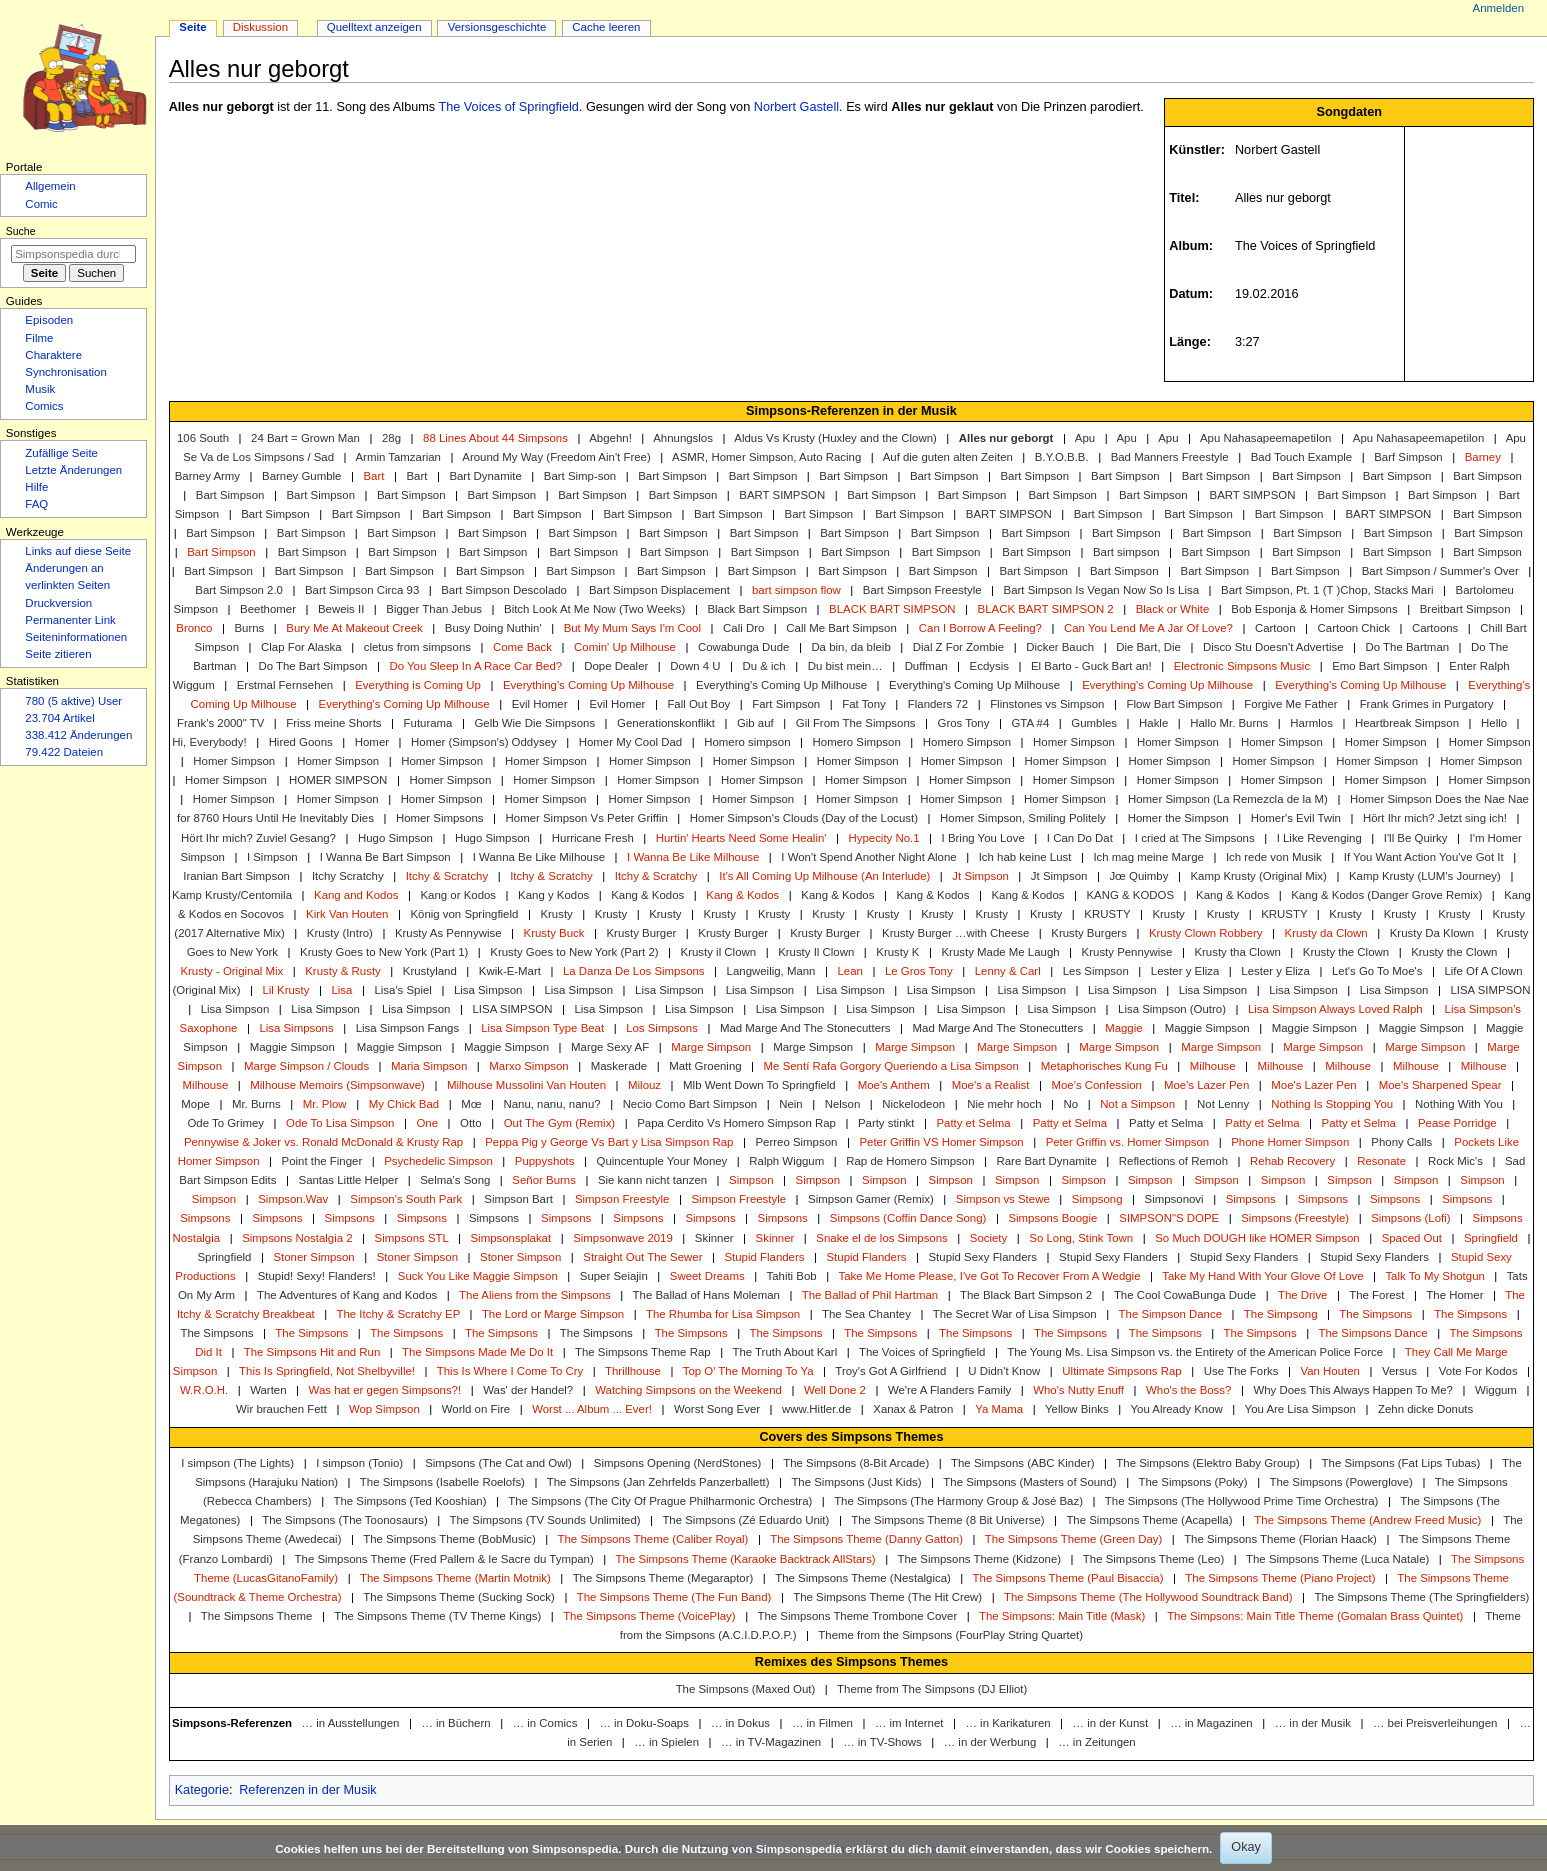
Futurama (428, 723)
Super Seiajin (614, 1276)
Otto (471, 1123)
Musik (40, 389)
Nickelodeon (913, 1104)
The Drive (1303, 1295)
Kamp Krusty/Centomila (232, 895)
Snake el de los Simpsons (881, 1238)
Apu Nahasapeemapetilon (1265, 438)
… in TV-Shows (882, 1742)
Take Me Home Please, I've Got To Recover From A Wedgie (989, 1276)
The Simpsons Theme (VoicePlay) (649, 1616)
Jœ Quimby (1138, 876)
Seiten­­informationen (76, 637)
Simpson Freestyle (622, 1199)
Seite (192, 27)
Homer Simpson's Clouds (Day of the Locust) (804, 818)
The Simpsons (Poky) (1192, 1482)
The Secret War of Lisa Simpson (1015, 1314)
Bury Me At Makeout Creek (354, 628)
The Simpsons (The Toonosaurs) (344, 1520)
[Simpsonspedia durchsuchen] (73, 254)
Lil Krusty (285, 990)
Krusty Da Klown (1432, 933)
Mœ (471, 1104)
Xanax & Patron (913, 1409)
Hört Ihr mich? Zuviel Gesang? (258, 838)
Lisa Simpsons (296, 1028)
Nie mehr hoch (1004, 1104)
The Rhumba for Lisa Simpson (723, 1314)
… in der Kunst (1111, 1723)
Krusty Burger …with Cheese (955, 933)
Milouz (644, 1085)
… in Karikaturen (1008, 1723)
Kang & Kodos (647, 895)
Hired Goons (301, 742)
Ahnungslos (683, 438)
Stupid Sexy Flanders (983, 1257)
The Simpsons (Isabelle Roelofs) (442, 1482)
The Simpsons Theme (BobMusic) (449, 1539)
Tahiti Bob (791, 1276)
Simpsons (1251, 1199)
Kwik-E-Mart (510, 971)
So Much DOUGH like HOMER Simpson (1257, 1238)
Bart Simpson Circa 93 (362, 590)
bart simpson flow (796, 590)
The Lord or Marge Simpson (553, 1314)
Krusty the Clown (1346, 952)
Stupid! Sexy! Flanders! (317, 1276)
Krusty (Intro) (340, 933)
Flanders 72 (938, 704)
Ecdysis (989, 666)
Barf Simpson (1408, 457)
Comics (44, 406)
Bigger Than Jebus (434, 609)
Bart (373, 476)
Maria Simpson (429, 1066)
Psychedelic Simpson (438, 1161)
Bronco (194, 628)
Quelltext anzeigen (374, 27)
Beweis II (341, 609)
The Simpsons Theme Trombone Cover (857, 1616)
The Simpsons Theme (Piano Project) (1280, 1578)
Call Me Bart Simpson (841, 628)
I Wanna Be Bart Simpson (385, 857)
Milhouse (1213, 1066)
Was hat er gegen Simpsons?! (385, 1390)
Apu (1085, 438)
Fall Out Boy (698, 704)
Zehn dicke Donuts (1425, 1409)
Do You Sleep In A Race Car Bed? (475, 666)
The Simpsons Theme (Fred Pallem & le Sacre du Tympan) (444, 1559)
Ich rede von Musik (1274, 857)
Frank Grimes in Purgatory (1427, 704)
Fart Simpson (786, 704)
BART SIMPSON (782, 495)
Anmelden (1499, 8)
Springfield (1491, 1238)
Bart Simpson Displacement (659, 590)
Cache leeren (606, 27)
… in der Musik (1313, 1723)
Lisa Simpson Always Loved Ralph (1335, 1009)
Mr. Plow (325, 1104)
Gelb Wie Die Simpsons (534, 723)
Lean (850, 971)
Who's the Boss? (1188, 1390)
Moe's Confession (1096, 1085)
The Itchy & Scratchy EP (399, 1314)
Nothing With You (1459, 1104)
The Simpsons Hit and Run (312, 1352)
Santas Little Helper (349, 1180)
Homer (372, 742)
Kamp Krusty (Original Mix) (1258, 876)
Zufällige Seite (61, 453)
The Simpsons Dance (1372, 1333)
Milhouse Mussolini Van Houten (526, 1085)
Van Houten (1329, 1371)
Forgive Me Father (1290, 704)
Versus (1399, 1371)
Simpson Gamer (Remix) (871, 1199)
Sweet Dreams (707, 1276)
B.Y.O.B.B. (1062, 457)
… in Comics (545, 1723)
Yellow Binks (1077, 1409)
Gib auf (755, 723)
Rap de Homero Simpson (910, 1161)
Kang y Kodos (553, 895)
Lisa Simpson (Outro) (1172, 1009)
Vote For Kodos (1478, 1371)
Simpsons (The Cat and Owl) (498, 1463)
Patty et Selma (973, 1123)
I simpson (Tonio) (359, 1463)
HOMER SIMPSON (338, 780)
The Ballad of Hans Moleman (706, 1295)
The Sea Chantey (866, 1314)
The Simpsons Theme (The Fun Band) (674, 1597)
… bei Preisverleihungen (1435, 1723)
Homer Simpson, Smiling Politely (1023, 818)
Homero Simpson (857, 742)
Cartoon (1275, 628)
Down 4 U (695, 666)
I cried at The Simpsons (1195, 838)
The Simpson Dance (1170, 1314)
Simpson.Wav (293, 1199)
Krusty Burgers (1089, 933)
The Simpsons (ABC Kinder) (1022, 1463)
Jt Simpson (980, 876)
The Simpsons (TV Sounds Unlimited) (545, 1520)
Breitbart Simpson (1465, 609)
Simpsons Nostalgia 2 (297, 1238)
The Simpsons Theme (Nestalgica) (863, 1578)
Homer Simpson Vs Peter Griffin (587, 818)
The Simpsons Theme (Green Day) (1074, 1539)
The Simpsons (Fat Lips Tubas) (1401, 1463)
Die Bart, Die (1148, 647)
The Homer (1454, 1295)
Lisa (341, 990)
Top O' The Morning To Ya (748, 1371)
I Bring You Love (983, 838)
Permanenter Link (70, 620)
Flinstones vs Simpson (1047, 704)
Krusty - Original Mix (231, 971)
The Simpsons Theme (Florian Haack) (1280, 1539)
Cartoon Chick (1354, 628)
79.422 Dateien (64, 752)
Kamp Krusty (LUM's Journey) (1425, 876)
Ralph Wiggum (786, 1161)
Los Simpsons (662, 1028)
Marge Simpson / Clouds (306, 1066)
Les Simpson (1096, 971)
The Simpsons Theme (257, 1616)
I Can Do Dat (1080, 838)
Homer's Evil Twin (1296, 818)
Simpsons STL (412, 1238)
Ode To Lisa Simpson (340, 1123)
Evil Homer (540, 704)
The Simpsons (1375, 1314)
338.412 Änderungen (78, 735)
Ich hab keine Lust (1025, 857)
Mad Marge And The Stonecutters (805, 1028)
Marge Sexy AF (610, 1047)
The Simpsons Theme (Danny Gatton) (866, 1539)
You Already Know (1176, 1409)
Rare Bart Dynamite (1047, 1161)
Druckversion (58, 603)
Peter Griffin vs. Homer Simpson (1128, 1142)
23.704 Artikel (59, 718)
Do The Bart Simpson (312, 666)
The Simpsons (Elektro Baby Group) (1207, 1463)
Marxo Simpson (528, 1066)
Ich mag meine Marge (1148, 857)
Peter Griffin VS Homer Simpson (941, 1142)
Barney (1483, 457)
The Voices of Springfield (508, 107)
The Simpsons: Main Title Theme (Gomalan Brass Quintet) (1315, 1616)
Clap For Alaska (301, 647)
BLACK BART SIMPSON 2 (1046, 609)
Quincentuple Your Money (662, 1161)
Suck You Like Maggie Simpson (478, 1276)
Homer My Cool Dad (630, 742)
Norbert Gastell (796, 107)
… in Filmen (822, 1723)
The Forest (1376, 1295)
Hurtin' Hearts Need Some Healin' (741, 838)
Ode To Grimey (225, 1123)
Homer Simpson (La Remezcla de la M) (1228, 799)
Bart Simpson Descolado (504, 590)
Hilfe (36, 487)
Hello (1494, 723)
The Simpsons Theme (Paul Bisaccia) (1068, 1578)
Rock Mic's (1455, 1161)
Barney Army (207, 476)
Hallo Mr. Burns (1229, 723)
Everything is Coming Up (418, 685)
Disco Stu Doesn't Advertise (1273, 647)
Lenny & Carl (1008, 971)
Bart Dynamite (485, 476)
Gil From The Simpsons (856, 723)
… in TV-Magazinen (771, 1742)
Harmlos (1311, 723)
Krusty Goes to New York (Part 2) (574, 952)
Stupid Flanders (764, 1257)
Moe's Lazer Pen (1206, 1085)
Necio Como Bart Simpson (690, 1104)
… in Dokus (740, 1723)
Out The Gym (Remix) (560, 1123)
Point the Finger (322, 1161)
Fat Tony (864, 704)
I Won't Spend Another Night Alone (868, 857)
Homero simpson (747, 742)
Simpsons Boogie (1052, 1218)
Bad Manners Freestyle (1170, 457)
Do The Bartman (1408, 647)
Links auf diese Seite (78, 551)
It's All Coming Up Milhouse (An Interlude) (824, 876)
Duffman (926, 666)
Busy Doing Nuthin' (493, 628)
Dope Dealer (616, 666)
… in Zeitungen (1096, 1742)
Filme (39, 338)
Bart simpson (1126, 552)
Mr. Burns (256, 1104)
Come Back (522, 647)
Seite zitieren (58, 654)
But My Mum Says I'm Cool (632, 628)
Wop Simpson (384, 1409)
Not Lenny (1223, 1104)
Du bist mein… (845, 666)
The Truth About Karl (784, 1352)
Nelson (843, 1104)
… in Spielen (666, 1742)
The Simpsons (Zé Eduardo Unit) (745, 1520)
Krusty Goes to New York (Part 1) (384, 952)
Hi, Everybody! (209, 742)
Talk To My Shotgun (1434, 1276)
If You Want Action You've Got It (1424, 857)
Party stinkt (886, 1123)
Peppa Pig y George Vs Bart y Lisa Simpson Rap (609, 1142)
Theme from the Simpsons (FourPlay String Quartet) (950, 1635)
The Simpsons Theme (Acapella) (1149, 1520)
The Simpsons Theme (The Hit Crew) (887, 1597)
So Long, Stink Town (1081, 1238)
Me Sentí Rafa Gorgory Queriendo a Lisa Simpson (891, 1066)
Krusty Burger (642, 933)
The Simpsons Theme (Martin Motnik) (455, 1578)
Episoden (49, 320)
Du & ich (764, 666)
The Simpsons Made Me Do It (477, 1352)
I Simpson (272, 857)
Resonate (1381, 1161)
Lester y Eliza (1185, 971)
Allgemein (50, 186)
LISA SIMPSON (1490, 990)
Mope (195, 1104)
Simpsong (1097, 1199)
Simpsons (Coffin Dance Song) (908, 1218)
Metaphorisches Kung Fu (1104, 1066)
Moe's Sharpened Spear (1440, 1085)
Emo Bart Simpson (1379, 666)
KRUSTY (1107, 914)
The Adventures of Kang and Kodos (347, 1295)
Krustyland (430, 971)
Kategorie (202, 1790)
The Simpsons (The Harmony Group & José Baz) (958, 1501)
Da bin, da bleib (850, 647)
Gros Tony (964, 723)
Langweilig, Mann (771, 971)
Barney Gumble (301, 476)
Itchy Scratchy (348, 876)
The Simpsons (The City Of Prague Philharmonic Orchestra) (660, 1501)
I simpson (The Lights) (237, 1463)
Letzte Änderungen (73, 470)
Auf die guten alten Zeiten (948, 457)
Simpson (751, 1180)
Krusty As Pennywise (448, 933)
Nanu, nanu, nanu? (551, 1104)
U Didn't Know (1004, 1371)
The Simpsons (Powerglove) (1340, 1482)
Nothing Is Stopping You (1332, 1104)
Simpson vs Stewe (1003, 1199)
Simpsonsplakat (510, 1238)
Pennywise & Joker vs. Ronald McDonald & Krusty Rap (323, 1142)
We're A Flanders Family (949, 1390)
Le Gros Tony (919, 971)
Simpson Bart (518, 1199)
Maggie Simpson (1207, 1028)
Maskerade (619, 1066)
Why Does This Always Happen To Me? (1353, 1390)
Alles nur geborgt (1006, 438)
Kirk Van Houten (347, 914)
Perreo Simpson (796, 1142)
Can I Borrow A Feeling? (980, 628)
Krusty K (897, 952)
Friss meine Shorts (333, 723)
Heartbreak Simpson (1407, 723)
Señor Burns (544, 1180)
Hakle (1153, 723)
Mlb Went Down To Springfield (759, 1085)
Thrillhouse (633, 1371)
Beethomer (268, 609)
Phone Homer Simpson (1290, 1142)
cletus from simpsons (417, 647)
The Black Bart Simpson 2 (1026, 1295)
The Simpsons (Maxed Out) (746, 1689)
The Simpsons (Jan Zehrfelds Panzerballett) (658, 1482)
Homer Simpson (1074, 742)
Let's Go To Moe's (1377, 971)
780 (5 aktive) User (73, 701)
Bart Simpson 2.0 (239, 590)
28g (391, 438)
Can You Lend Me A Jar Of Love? (1148, 628)
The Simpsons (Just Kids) (856, 1482)
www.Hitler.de (816, 1409)
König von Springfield (464, 914)
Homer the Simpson (1178, 818)
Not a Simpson (1137, 1104)
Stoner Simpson (313, 1257)
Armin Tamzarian (397, 457)
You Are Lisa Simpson (1300, 1409)
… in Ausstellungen (351, 1723)
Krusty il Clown (719, 952)
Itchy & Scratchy (447, 876)
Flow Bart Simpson (1174, 704)
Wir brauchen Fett (281, 1409)
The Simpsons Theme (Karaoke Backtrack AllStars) (746, 1559)
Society (988, 1238)
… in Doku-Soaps (644, 1723)
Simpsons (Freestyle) (1295, 1218)
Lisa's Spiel (402, 990)
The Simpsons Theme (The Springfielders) (1421, 1597)
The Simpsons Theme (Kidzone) (979, 1559)
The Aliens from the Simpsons (535, 1295)
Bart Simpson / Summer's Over (1440, 571)
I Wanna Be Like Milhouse (539, 857)
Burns (249, 628)
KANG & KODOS (1130, 895)
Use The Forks (1241, 1371)
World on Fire (476, 1409)
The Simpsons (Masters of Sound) (1029, 1482)
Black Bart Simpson (757, 609)
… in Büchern (455, 1723)
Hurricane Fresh (593, 838)
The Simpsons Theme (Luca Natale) (1337, 1559)
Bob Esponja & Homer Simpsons (1314, 609)
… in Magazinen (1211, 1723)
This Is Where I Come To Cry (510, 1371)
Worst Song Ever (717, 1409)
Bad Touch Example (1301, 457)
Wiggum (1496, 1390)
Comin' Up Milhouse (625, 647)
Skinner (714, 1238)
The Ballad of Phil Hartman (870, 1295)
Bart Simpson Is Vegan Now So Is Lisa (1102, 590)
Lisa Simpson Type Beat (542, 1028)
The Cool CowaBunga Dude (1185, 1295)
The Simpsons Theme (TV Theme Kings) (437, 1616)
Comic (41, 204)
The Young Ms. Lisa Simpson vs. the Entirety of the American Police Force (1195, 1352)
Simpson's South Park (406, 1199)
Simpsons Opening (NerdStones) (678, 1463)
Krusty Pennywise (1127, 952)
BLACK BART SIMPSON (892, 609)
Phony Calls (1401, 1142)
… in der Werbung (990, 1742)
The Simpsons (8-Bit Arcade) (856, 1463)
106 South (203, 438)
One (427, 1123)
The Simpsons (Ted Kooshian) (409, 1501)
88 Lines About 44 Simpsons (495, 438)
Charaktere (53, 355)
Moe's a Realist (991, 1085)
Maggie (1123, 1028)
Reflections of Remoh (1173, 1161)
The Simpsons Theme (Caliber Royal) (653, 1539)
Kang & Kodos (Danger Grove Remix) (1386, 895)
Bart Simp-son (580, 476)
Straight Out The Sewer (642, 1257)
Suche (21, 231)
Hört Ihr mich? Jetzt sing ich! (1435, 818)
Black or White (1173, 609)
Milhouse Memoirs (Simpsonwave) (337, 1085)
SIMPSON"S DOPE (1169, 1218)
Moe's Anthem (894, 1085)
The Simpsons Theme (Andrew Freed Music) (1367, 1520)
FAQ (36, 504)
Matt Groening (705, 1066)
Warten (268, 1390)
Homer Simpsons (440, 818)
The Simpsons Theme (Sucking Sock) (459, 1597)
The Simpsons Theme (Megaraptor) (663, 1578)
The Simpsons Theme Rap (643, 1352)
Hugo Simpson (395, 838)
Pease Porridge (1457, 1123)
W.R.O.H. (204, 1390)
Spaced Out (1412, 1238)
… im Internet (909, 1723)
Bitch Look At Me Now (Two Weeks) (594, 609)
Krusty (556, 914)
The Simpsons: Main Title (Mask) (1062, 1616)
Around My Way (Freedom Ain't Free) (556, 457)
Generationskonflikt (666, 723)
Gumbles (1094, 723)
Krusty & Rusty (343, 971)
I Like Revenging (1319, 838)
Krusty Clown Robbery (1206, 933)
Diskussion (260, 27)
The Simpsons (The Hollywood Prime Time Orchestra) (1242, 1501)
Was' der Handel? (528, 1390)
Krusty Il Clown (816, 952)
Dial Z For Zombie (958, 647)
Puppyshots (545, 1161)
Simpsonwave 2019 (623, 1238)
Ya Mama (999, 1409)
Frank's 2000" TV (220, 723)
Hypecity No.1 (883, 838)
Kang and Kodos (356, 895)
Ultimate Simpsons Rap (1121, 1371)
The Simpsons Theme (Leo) (1153, 1559)
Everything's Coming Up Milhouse (588, 685)
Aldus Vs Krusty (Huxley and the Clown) (835, 438)
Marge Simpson (711, 1047)
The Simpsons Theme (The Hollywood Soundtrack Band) (1148, 1597)
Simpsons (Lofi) (1410, 1218)
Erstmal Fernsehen (285, 685)
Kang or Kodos (459, 895)
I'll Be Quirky (1416, 838)
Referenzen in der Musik (308, 1790)
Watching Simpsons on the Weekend (688, 1390)
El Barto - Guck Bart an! (1091, 666)
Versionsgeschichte (497, 27)
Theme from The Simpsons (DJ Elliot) (932, 1689)
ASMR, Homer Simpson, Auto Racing (766, 457)
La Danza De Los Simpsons (634, 971)
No (1071, 1104)
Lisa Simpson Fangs (407, 1028)
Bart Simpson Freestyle (922, 590)
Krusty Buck (554, 933)
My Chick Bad (404, 1104)
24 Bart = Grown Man (305, 438)
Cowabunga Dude (743, 647)
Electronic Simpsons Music (1242, 666)
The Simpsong (1281, 1314)
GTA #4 (1030, 723)
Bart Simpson (672, 476)
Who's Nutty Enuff (1078, 1390)
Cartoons (1435, 628)
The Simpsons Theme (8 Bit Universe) (947, 1520)
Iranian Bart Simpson (236, 876)
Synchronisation (66, 372)
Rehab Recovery (1292, 1161)
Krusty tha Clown (1237, 952)
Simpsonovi (1174, 1199)
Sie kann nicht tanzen (652, 1180)
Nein (791, 1104)
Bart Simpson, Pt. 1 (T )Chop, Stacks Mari (1327, 590)
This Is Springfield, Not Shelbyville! (327, 1371)
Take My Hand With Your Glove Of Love (1262, 1276)
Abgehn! (610, 438)
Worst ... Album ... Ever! (592, 1409)
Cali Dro (743, 628)
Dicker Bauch (1060, 647)
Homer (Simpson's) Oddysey (484, 742)
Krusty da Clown (1326, 933)
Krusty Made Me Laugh (1001, 952)
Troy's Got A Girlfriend (890, 1371)
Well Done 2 (835, 1390)
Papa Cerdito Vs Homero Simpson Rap (736, 1123)
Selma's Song (455, 1180)
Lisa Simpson (488, 990)
